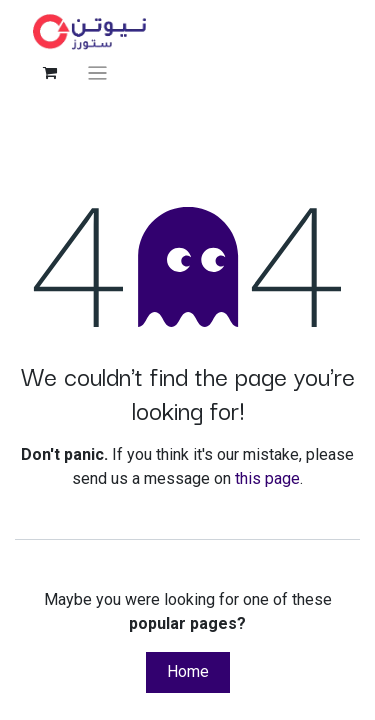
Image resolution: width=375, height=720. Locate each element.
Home (188, 671)
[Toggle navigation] (97, 72)
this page (267, 478)
